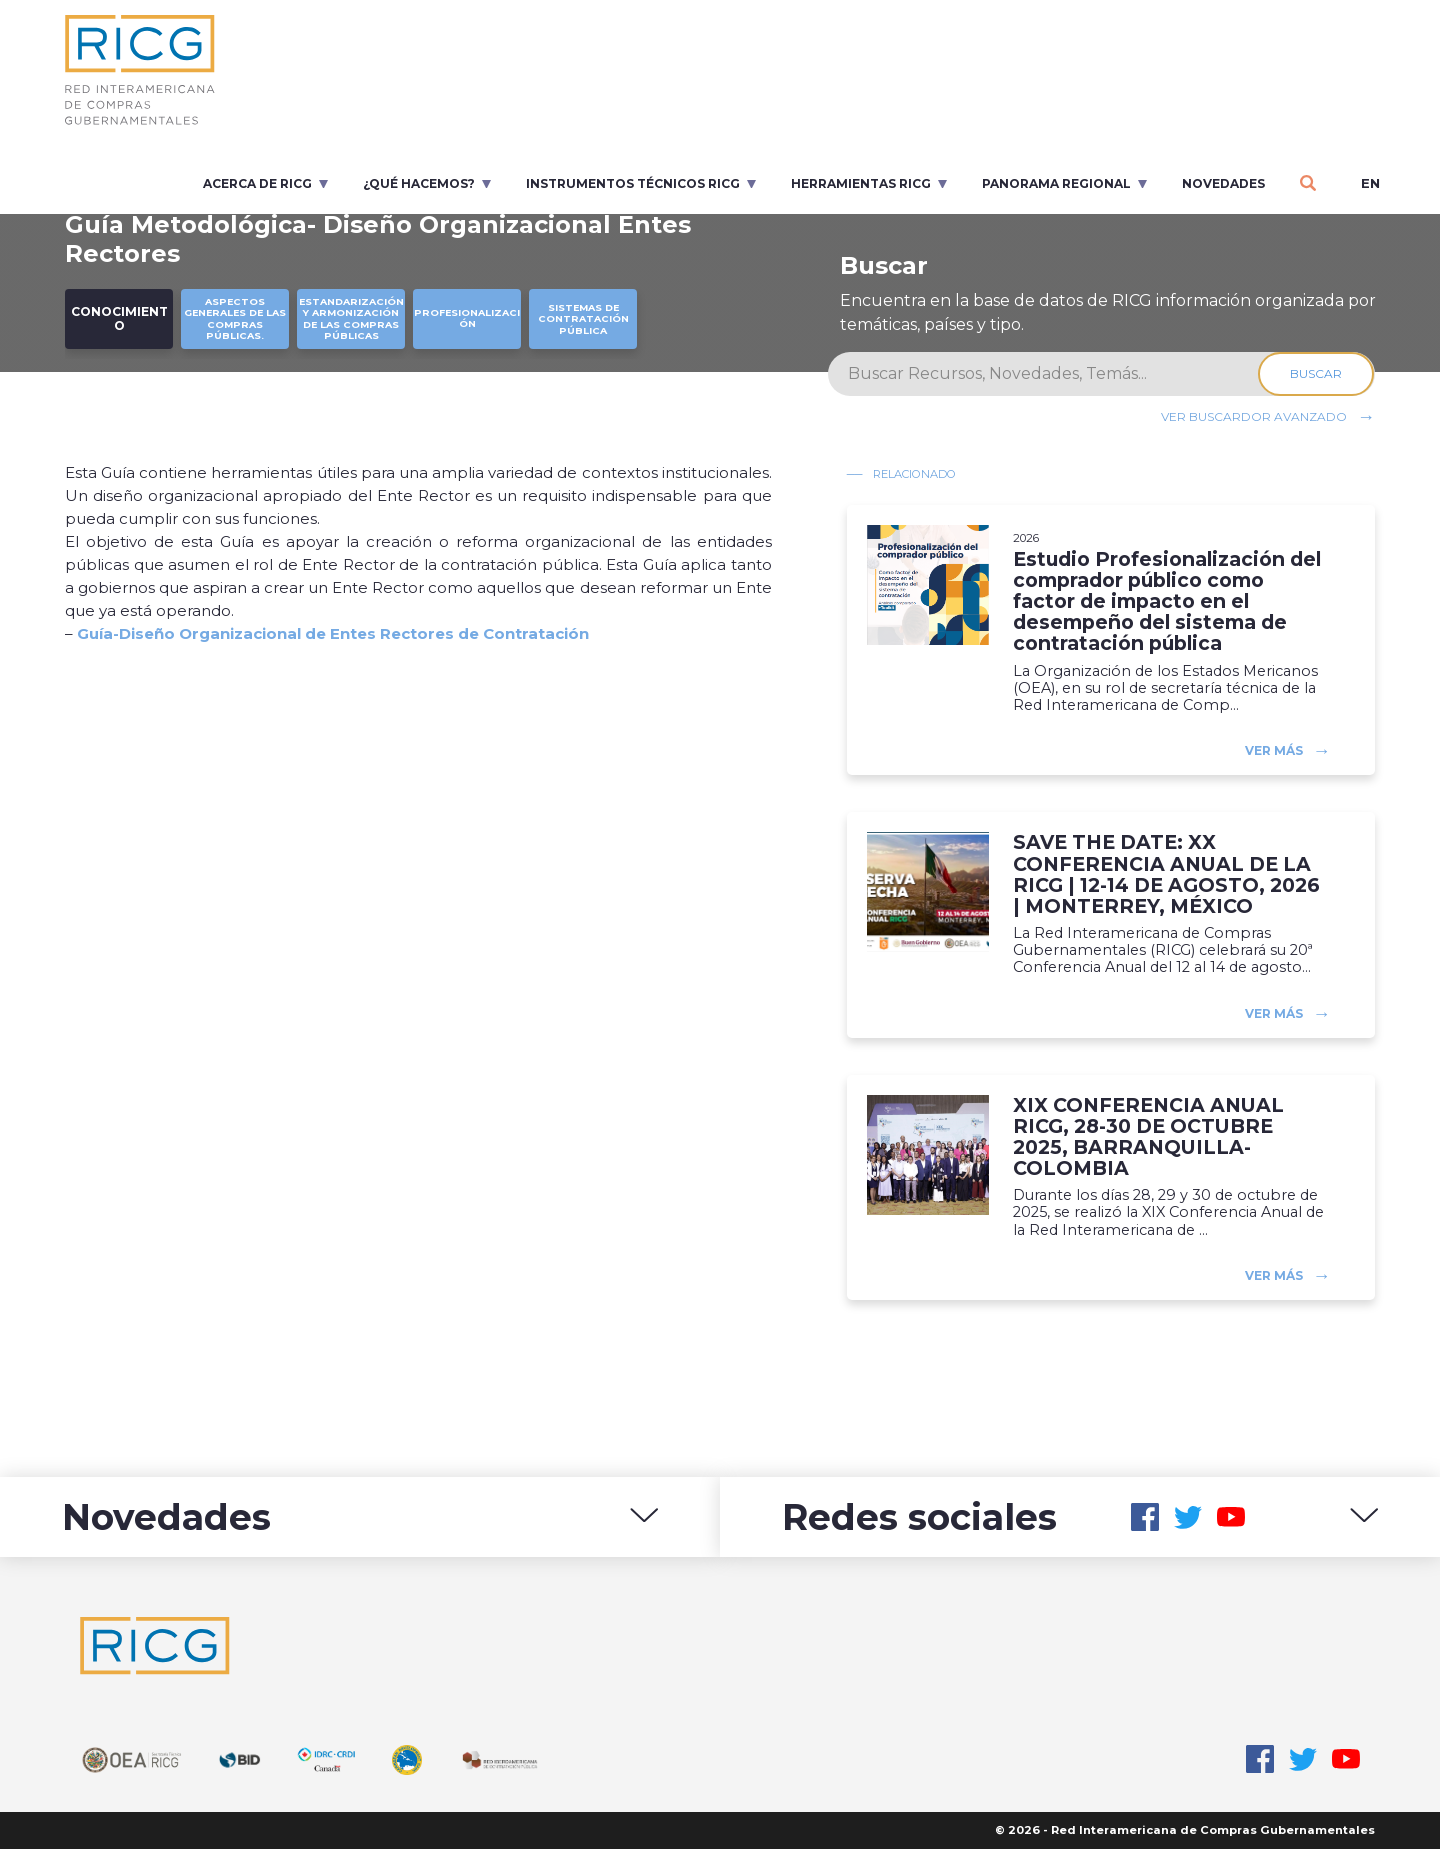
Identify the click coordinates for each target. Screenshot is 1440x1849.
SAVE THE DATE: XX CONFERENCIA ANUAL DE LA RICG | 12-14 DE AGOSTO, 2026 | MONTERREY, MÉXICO (1166, 874)
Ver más (1274, 750)
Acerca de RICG (257, 183)
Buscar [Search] (1317, 373)
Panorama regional (1056, 183)
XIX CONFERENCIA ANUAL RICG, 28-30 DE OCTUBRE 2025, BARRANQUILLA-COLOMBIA (1148, 1137)
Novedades (1223, 183)
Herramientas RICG (861, 183)
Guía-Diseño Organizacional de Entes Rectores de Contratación (333, 633)
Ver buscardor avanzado (1254, 416)
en (1370, 183)
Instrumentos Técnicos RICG (633, 183)
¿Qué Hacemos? (419, 183)
